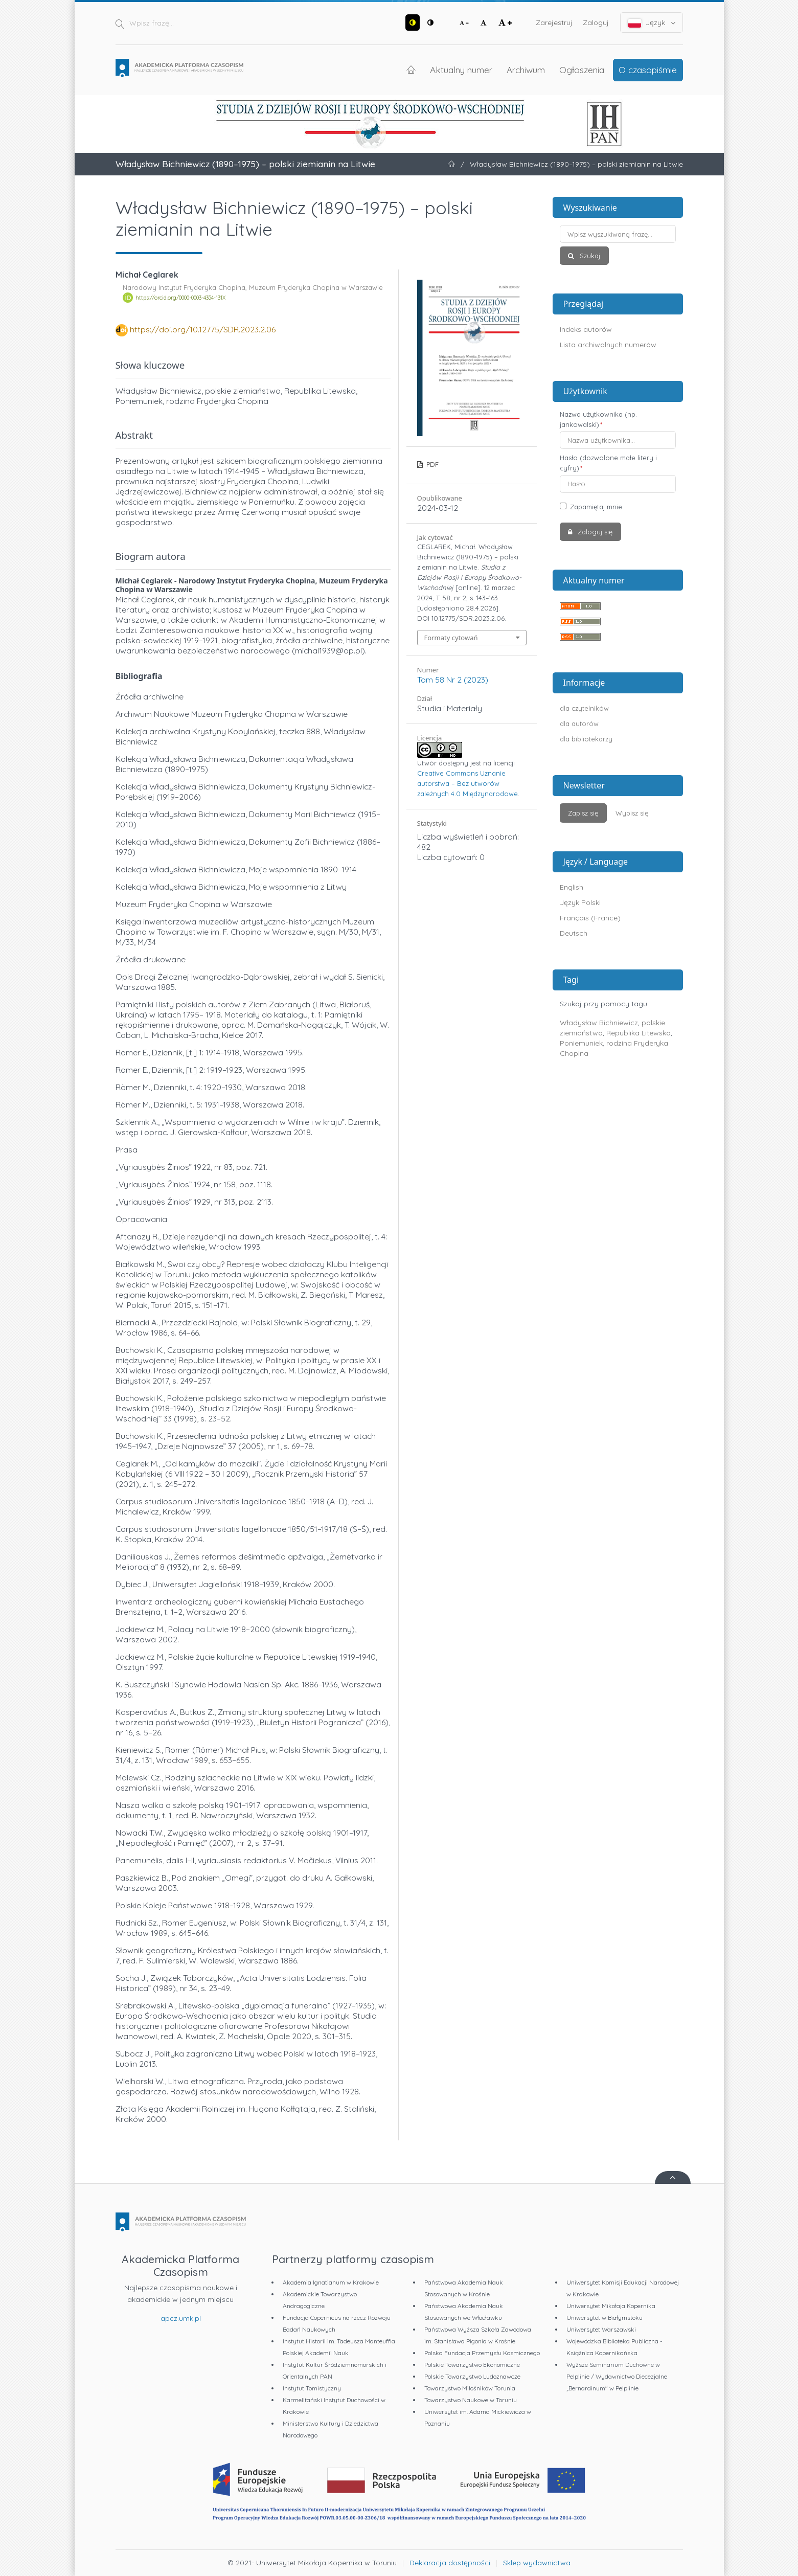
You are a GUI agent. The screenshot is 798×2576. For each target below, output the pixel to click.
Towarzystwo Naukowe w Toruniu (470, 2400)
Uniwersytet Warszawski (601, 2329)
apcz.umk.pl (181, 2318)
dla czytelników (584, 708)
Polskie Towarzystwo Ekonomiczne (472, 2364)
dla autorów (579, 723)
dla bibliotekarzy (586, 739)
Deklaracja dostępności (449, 2562)
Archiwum (526, 69)
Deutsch (573, 933)
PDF (431, 464)
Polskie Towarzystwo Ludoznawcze (472, 2376)
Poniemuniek (581, 1043)
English (571, 887)
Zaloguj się (594, 532)
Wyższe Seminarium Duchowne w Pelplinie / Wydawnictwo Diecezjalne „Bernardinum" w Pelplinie (616, 2376)
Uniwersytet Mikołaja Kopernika (610, 2306)
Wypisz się (631, 813)
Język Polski (580, 902)
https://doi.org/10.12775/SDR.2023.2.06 (203, 329)
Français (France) (590, 917)
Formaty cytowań (451, 637)
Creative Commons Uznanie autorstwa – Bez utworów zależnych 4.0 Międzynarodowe (467, 783)
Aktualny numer (461, 69)
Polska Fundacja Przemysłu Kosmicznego (482, 2353)
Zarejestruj (554, 22)
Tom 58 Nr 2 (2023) (452, 679)
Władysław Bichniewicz (599, 1022)
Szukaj (589, 256)
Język (651, 23)
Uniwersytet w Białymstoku (604, 2317)
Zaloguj (596, 22)
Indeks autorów (586, 329)
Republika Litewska (638, 1032)
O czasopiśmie (648, 69)
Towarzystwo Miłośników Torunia (469, 2388)
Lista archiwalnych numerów (608, 344)
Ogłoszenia (581, 69)
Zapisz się (583, 813)
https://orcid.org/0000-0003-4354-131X (180, 297)
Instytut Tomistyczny (312, 2388)
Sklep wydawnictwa (537, 2562)
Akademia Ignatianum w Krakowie (331, 2282)
